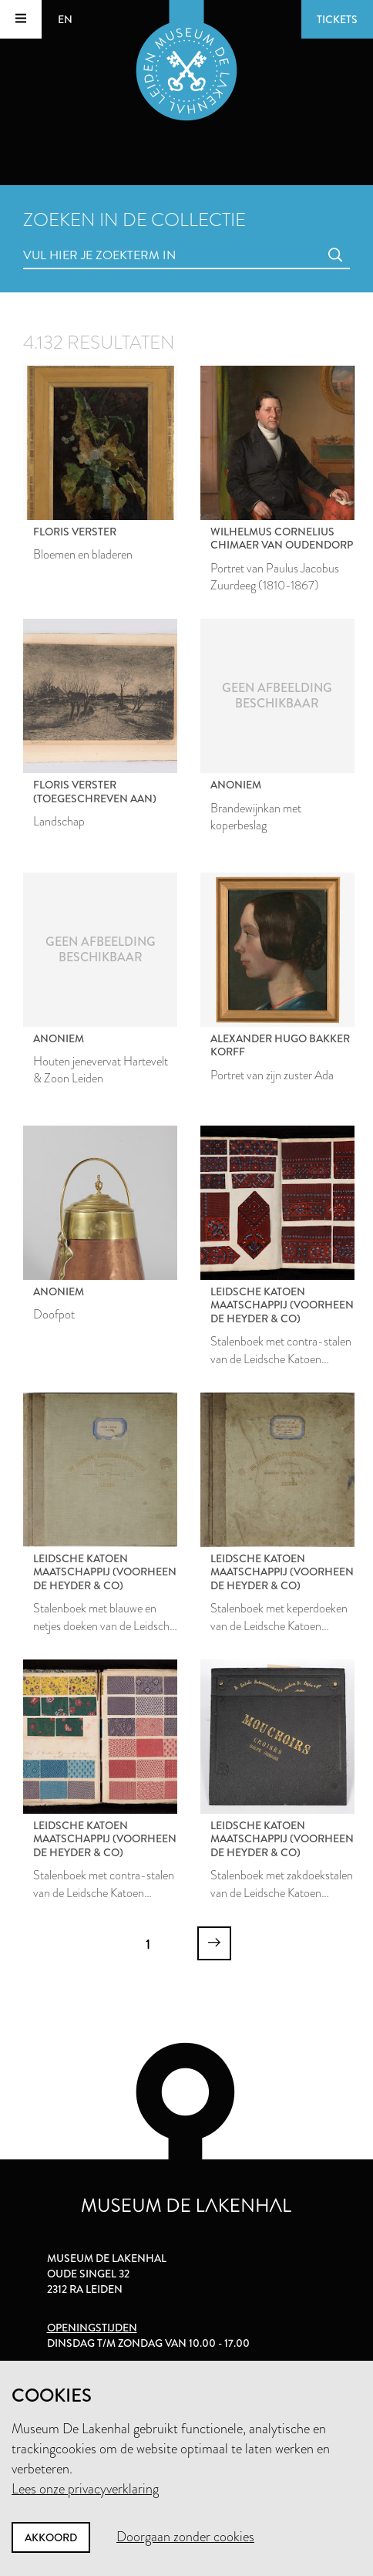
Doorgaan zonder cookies (185, 2537)
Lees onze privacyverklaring (85, 2489)
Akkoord (51, 2537)
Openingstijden (92, 2327)
